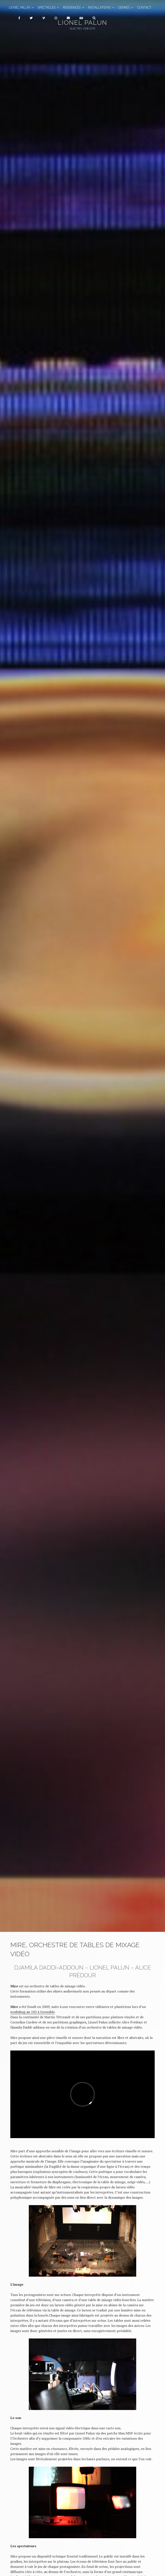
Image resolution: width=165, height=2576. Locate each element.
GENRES (126, 7)
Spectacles (49, 7)
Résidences (74, 7)
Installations (101, 7)
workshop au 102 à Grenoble (32, 2011)
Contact (144, 7)
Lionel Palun (82, 22)
